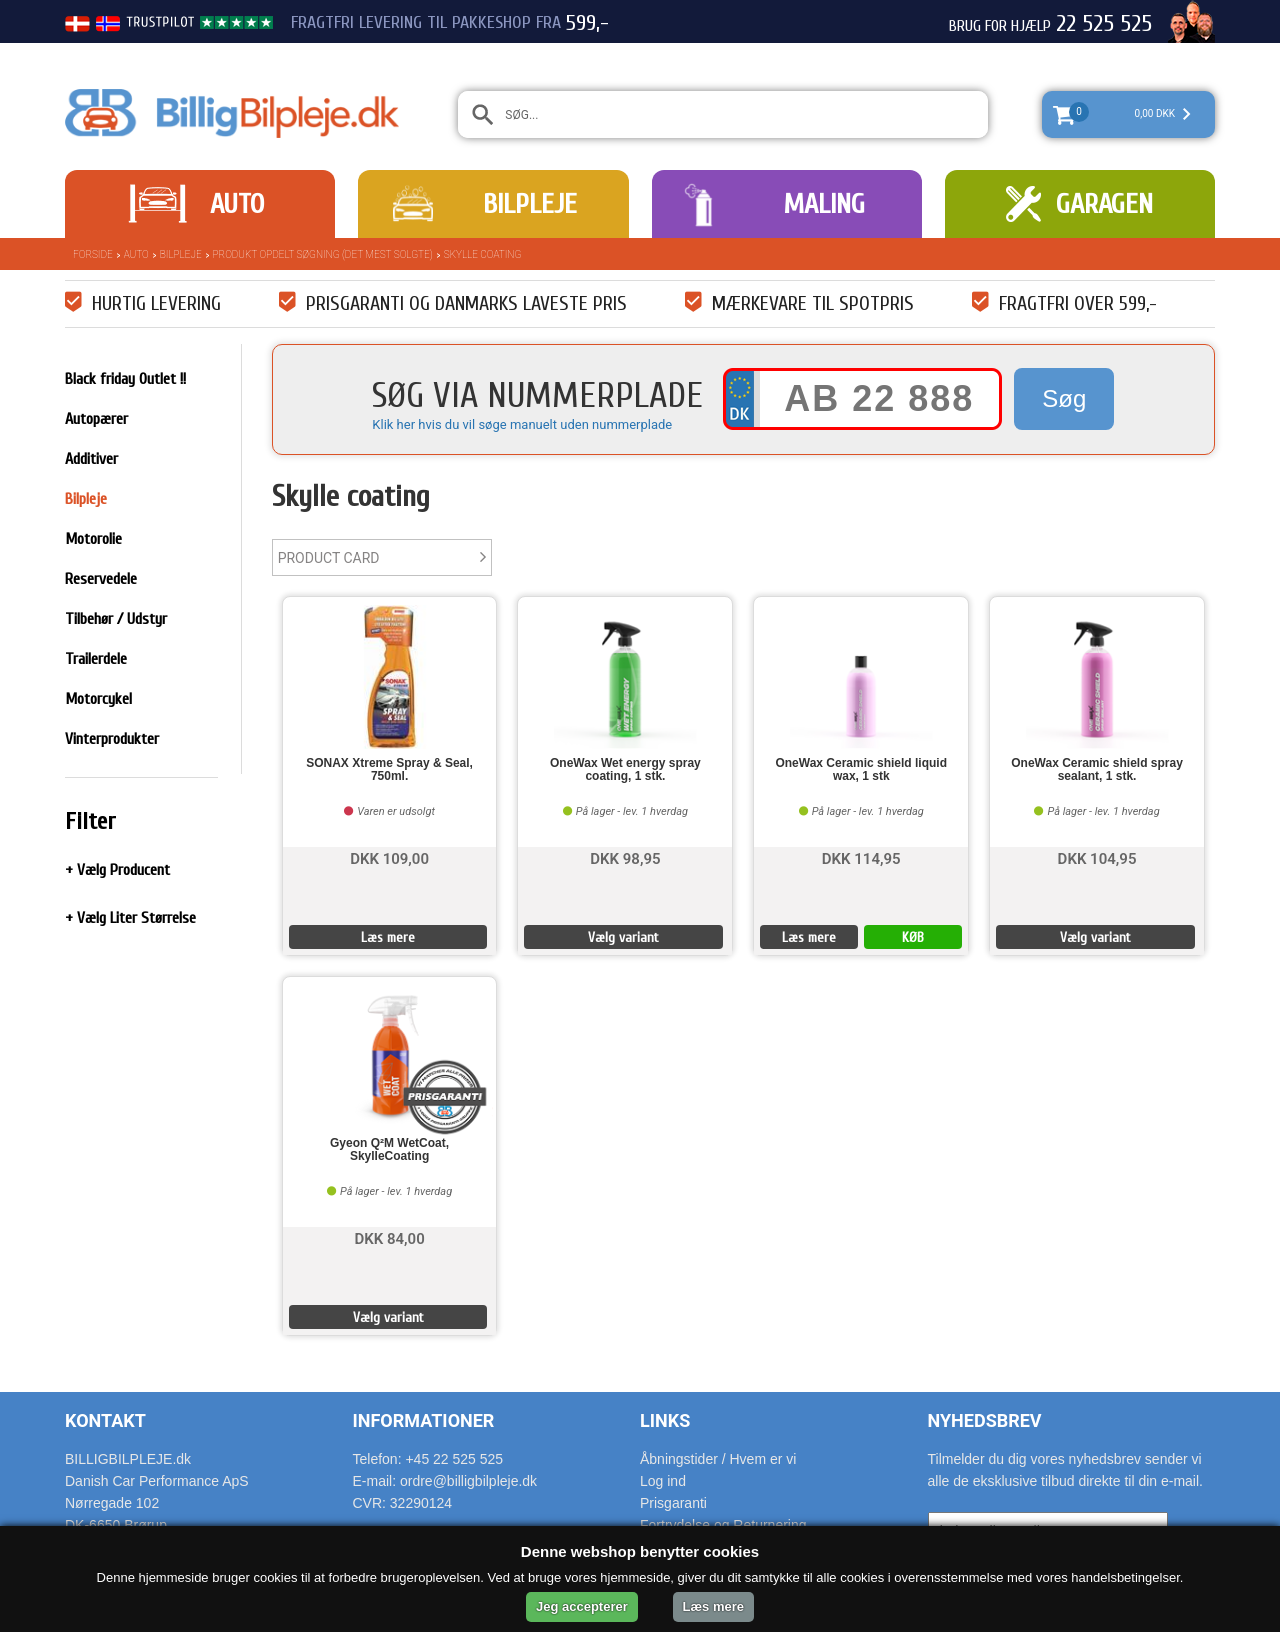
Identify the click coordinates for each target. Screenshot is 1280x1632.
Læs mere (388, 937)
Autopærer (96, 419)
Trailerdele (96, 659)
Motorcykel (98, 699)
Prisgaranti (673, 1503)
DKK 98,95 (625, 857)
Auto (237, 204)
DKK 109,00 (389, 857)
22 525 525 (1104, 24)
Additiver (91, 459)
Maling (824, 204)
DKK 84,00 (389, 1237)
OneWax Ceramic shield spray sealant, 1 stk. (1097, 770)
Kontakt (105, 1420)
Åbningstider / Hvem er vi (718, 1459)
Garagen (1104, 204)
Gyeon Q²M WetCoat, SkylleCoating (389, 1150)
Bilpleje (530, 204)
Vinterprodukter (112, 739)
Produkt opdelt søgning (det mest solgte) (323, 254)
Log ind (663, 1481)
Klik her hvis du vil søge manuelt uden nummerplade (522, 424)
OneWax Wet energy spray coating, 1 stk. (625, 770)
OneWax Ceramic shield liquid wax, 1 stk (861, 770)
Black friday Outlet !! (125, 379)
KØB (913, 937)
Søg (1064, 398)
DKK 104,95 (1097, 857)
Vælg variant (623, 937)
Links (665, 1420)
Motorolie (93, 539)
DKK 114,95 (861, 857)
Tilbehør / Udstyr (116, 619)
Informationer (424, 1420)
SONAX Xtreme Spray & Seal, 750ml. (389, 770)
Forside (93, 254)
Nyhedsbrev (985, 1420)
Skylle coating (483, 254)
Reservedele (101, 579)
